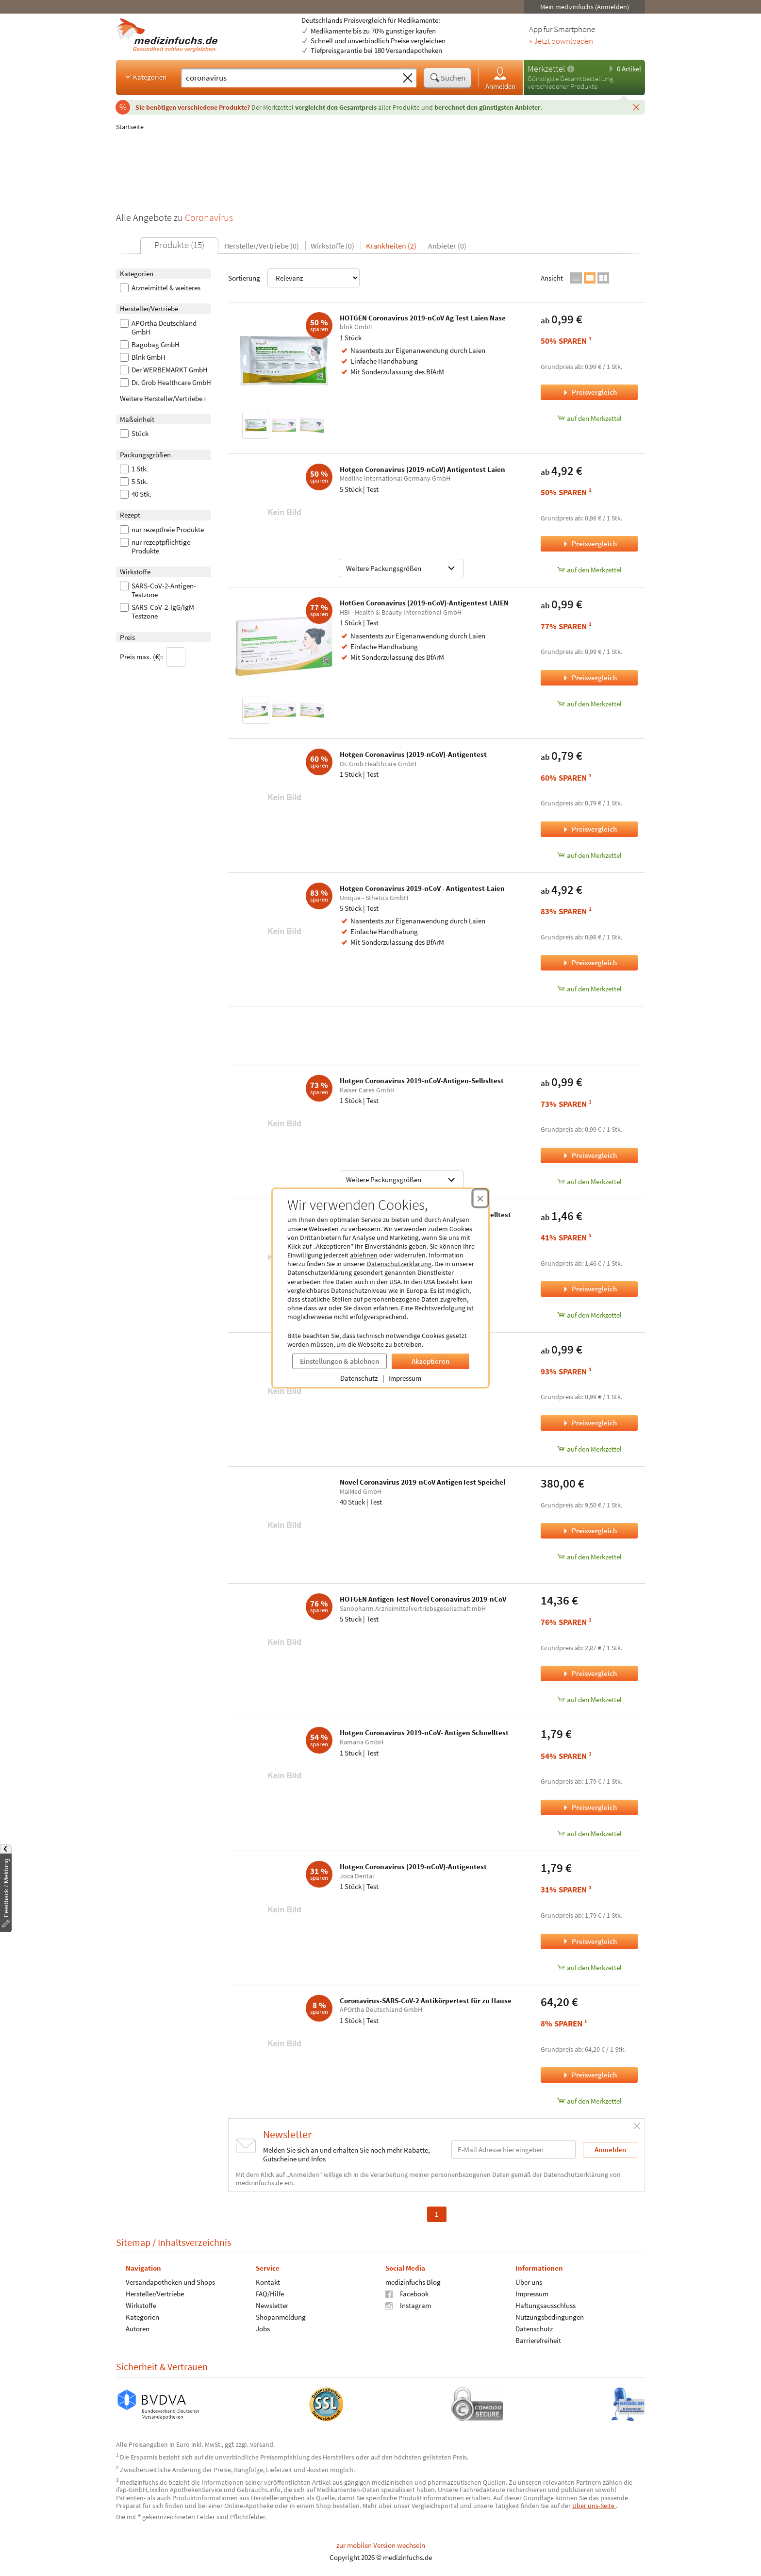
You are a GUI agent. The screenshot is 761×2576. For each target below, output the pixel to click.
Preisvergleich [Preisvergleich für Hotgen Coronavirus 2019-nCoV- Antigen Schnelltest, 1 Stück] (589, 1807)
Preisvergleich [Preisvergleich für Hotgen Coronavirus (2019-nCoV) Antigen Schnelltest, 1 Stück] (589, 1288)
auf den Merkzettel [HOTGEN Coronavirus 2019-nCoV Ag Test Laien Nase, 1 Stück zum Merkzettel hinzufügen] (589, 418)
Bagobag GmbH (150, 344)
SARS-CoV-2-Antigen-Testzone (158, 590)
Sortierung (294, 277)
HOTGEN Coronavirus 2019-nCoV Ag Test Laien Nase (423, 317)
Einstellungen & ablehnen (339, 1361)
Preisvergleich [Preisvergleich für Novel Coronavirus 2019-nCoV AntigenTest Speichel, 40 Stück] (589, 1530)
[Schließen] (636, 107)
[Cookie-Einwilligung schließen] (480, 1198)
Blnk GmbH (142, 357)
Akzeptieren (430, 1361)
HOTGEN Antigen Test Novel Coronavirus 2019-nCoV (423, 1599)
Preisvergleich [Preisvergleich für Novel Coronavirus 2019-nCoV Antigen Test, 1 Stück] (589, 1422)
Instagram (408, 2304)
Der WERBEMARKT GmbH (164, 370)
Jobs (263, 2328)
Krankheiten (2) (391, 246)
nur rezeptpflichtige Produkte (155, 546)
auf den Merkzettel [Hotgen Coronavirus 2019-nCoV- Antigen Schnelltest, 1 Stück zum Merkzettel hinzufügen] (589, 1833)
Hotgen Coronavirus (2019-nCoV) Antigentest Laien (422, 469)
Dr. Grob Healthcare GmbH (165, 382)
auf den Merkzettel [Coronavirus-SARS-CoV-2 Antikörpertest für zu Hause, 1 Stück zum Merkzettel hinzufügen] (589, 2101)
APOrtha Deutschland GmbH (158, 327)
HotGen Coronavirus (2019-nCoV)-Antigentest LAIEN (424, 602)
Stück (134, 433)
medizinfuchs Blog (413, 2281)
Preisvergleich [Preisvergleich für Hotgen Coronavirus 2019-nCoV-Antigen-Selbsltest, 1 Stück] (589, 1155)
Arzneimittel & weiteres (160, 288)
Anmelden (500, 78)
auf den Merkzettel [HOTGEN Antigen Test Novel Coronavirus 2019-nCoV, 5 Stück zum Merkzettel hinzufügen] (589, 1699)
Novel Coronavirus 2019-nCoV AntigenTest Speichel (422, 1482)
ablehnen (364, 1255)
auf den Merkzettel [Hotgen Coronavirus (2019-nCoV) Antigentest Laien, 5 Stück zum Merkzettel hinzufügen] (589, 569)
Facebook (407, 2293)
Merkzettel (546, 68)
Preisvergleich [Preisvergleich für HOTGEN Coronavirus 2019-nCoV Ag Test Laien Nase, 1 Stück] (589, 392)
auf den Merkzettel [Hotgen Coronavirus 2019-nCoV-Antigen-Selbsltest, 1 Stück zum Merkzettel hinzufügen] (589, 1181)
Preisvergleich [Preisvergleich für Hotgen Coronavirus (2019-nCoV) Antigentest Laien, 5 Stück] (589, 543)
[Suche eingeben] (290, 77)
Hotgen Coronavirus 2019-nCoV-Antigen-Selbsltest (422, 1080)
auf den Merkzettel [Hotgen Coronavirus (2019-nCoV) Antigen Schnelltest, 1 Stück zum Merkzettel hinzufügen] (589, 1315)
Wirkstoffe (141, 2304)
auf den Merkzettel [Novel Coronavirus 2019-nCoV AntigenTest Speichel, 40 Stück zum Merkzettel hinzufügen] (589, 1556)
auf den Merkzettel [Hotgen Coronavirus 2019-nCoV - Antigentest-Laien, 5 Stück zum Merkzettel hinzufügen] (589, 988)
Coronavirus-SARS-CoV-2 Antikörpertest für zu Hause (426, 2000)
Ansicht (552, 278)
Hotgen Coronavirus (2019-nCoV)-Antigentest (413, 754)
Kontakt (268, 2281)
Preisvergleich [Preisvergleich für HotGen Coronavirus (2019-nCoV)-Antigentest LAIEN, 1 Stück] (589, 677)
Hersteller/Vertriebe (155, 2293)
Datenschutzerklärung (399, 1263)
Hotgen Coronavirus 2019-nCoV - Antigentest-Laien (422, 888)
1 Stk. (134, 469)
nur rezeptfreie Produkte (162, 529)
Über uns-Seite (594, 2505)
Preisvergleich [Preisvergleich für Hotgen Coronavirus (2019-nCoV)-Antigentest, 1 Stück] (589, 829)
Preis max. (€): (152, 657)
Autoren (137, 2328)
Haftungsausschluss (545, 2304)
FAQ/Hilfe (270, 2293)
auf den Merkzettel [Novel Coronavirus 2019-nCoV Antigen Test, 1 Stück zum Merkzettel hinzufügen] (589, 1449)
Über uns (528, 2281)
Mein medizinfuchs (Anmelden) (584, 6)
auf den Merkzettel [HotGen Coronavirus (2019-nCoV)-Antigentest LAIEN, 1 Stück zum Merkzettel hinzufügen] (589, 703)
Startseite (130, 126)
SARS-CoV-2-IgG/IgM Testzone (157, 611)
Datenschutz (359, 1378)
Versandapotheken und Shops (170, 2281)
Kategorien (144, 77)
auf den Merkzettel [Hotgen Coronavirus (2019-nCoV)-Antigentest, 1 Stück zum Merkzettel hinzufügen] (589, 855)
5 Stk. (134, 481)
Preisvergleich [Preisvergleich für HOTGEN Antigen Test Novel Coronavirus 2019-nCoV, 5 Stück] (589, 1673)
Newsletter (272, 2304)
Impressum (404, 1378)
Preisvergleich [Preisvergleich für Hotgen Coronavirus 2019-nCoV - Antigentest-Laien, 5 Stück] (589, 962)
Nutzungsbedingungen (549, 2316)
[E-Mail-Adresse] (513, 2149)
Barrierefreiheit (538, 2339)
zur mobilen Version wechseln (380, 2545)
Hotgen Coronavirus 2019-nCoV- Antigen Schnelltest (424, 1732)
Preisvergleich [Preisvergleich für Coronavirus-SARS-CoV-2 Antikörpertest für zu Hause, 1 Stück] (589, 2074)
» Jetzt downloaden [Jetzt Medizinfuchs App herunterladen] (561, 41)
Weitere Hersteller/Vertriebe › (163, 398)
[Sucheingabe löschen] (407, 78)
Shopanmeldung (281, 2316)
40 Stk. (135, 494)
